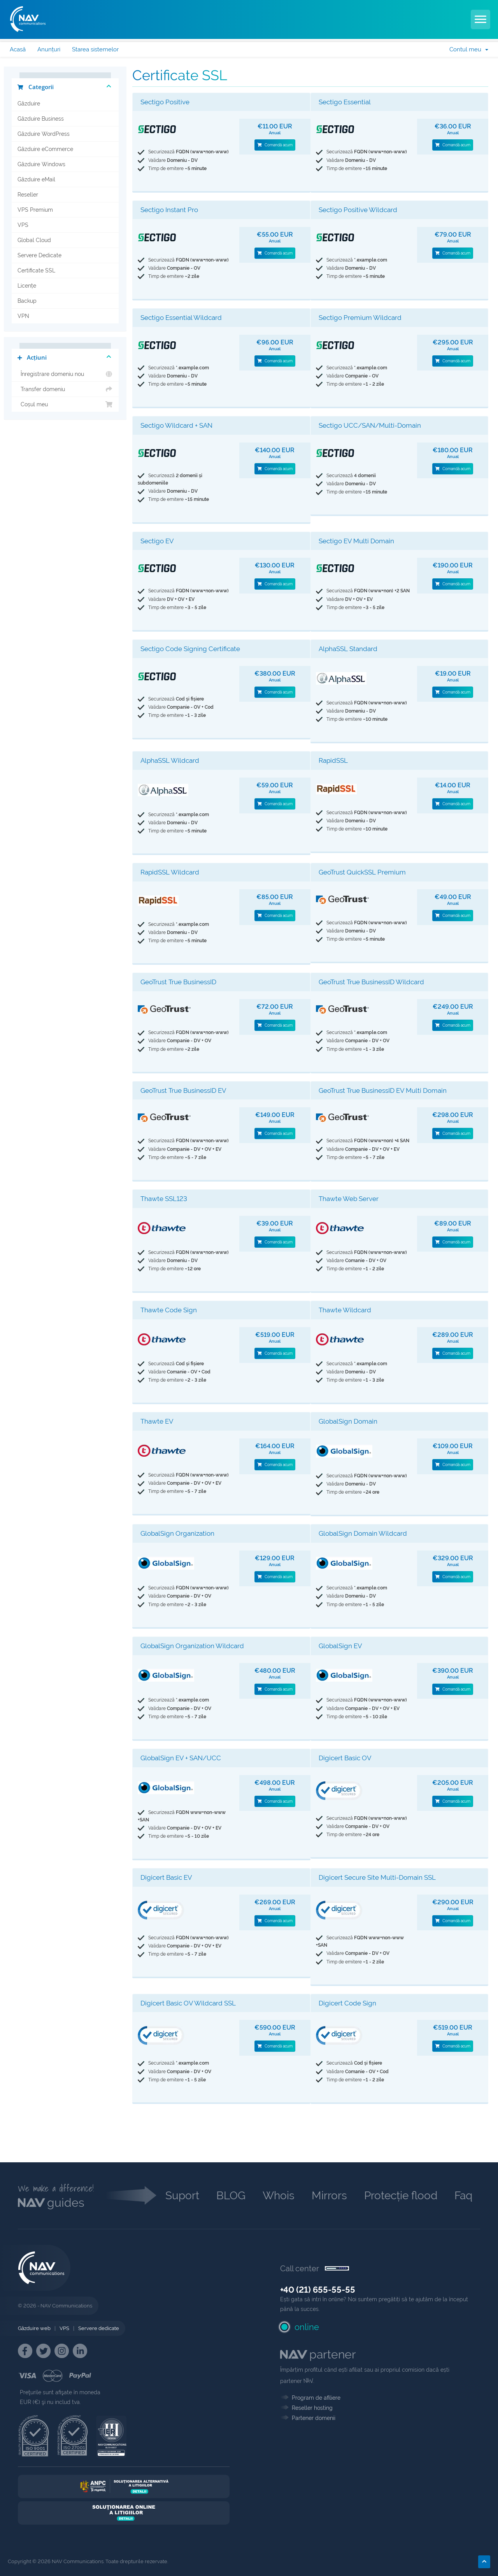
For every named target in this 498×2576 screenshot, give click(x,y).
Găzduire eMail (36, 179)
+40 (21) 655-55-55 (317, 2290)
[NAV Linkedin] (80, 2351)
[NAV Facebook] (25, 2351)
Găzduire (29, 103)
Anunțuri (48, 49)
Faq (463, 2195)
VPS (23, 225)
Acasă (18, 49)
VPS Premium (35, 210)
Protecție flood (400, 2195)
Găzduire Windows (41, 164)
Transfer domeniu (65, 389)
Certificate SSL (36, 270)
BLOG (230, 2195)
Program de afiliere (316, 2398)
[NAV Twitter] (43, 2351)
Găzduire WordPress (44, 134)
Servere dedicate (98, 2328)
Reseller (28, 194)
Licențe (27, 286)
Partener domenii (313, 2418)
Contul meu (468, 49)
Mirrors (329, 2195)
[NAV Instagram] (61, 2351)
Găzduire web (34, 2328)
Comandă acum (275, 145)
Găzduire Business (41, 119)
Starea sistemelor (95, 49)
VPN (23, 316)
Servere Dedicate (39, 255)
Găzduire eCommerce (45, 149)
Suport (182, 2195)
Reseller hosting (312, 2408)
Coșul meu (65, 404)
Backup (27, 301)
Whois (279, 2195)
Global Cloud (34, 240)
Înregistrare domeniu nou (65, 374)
